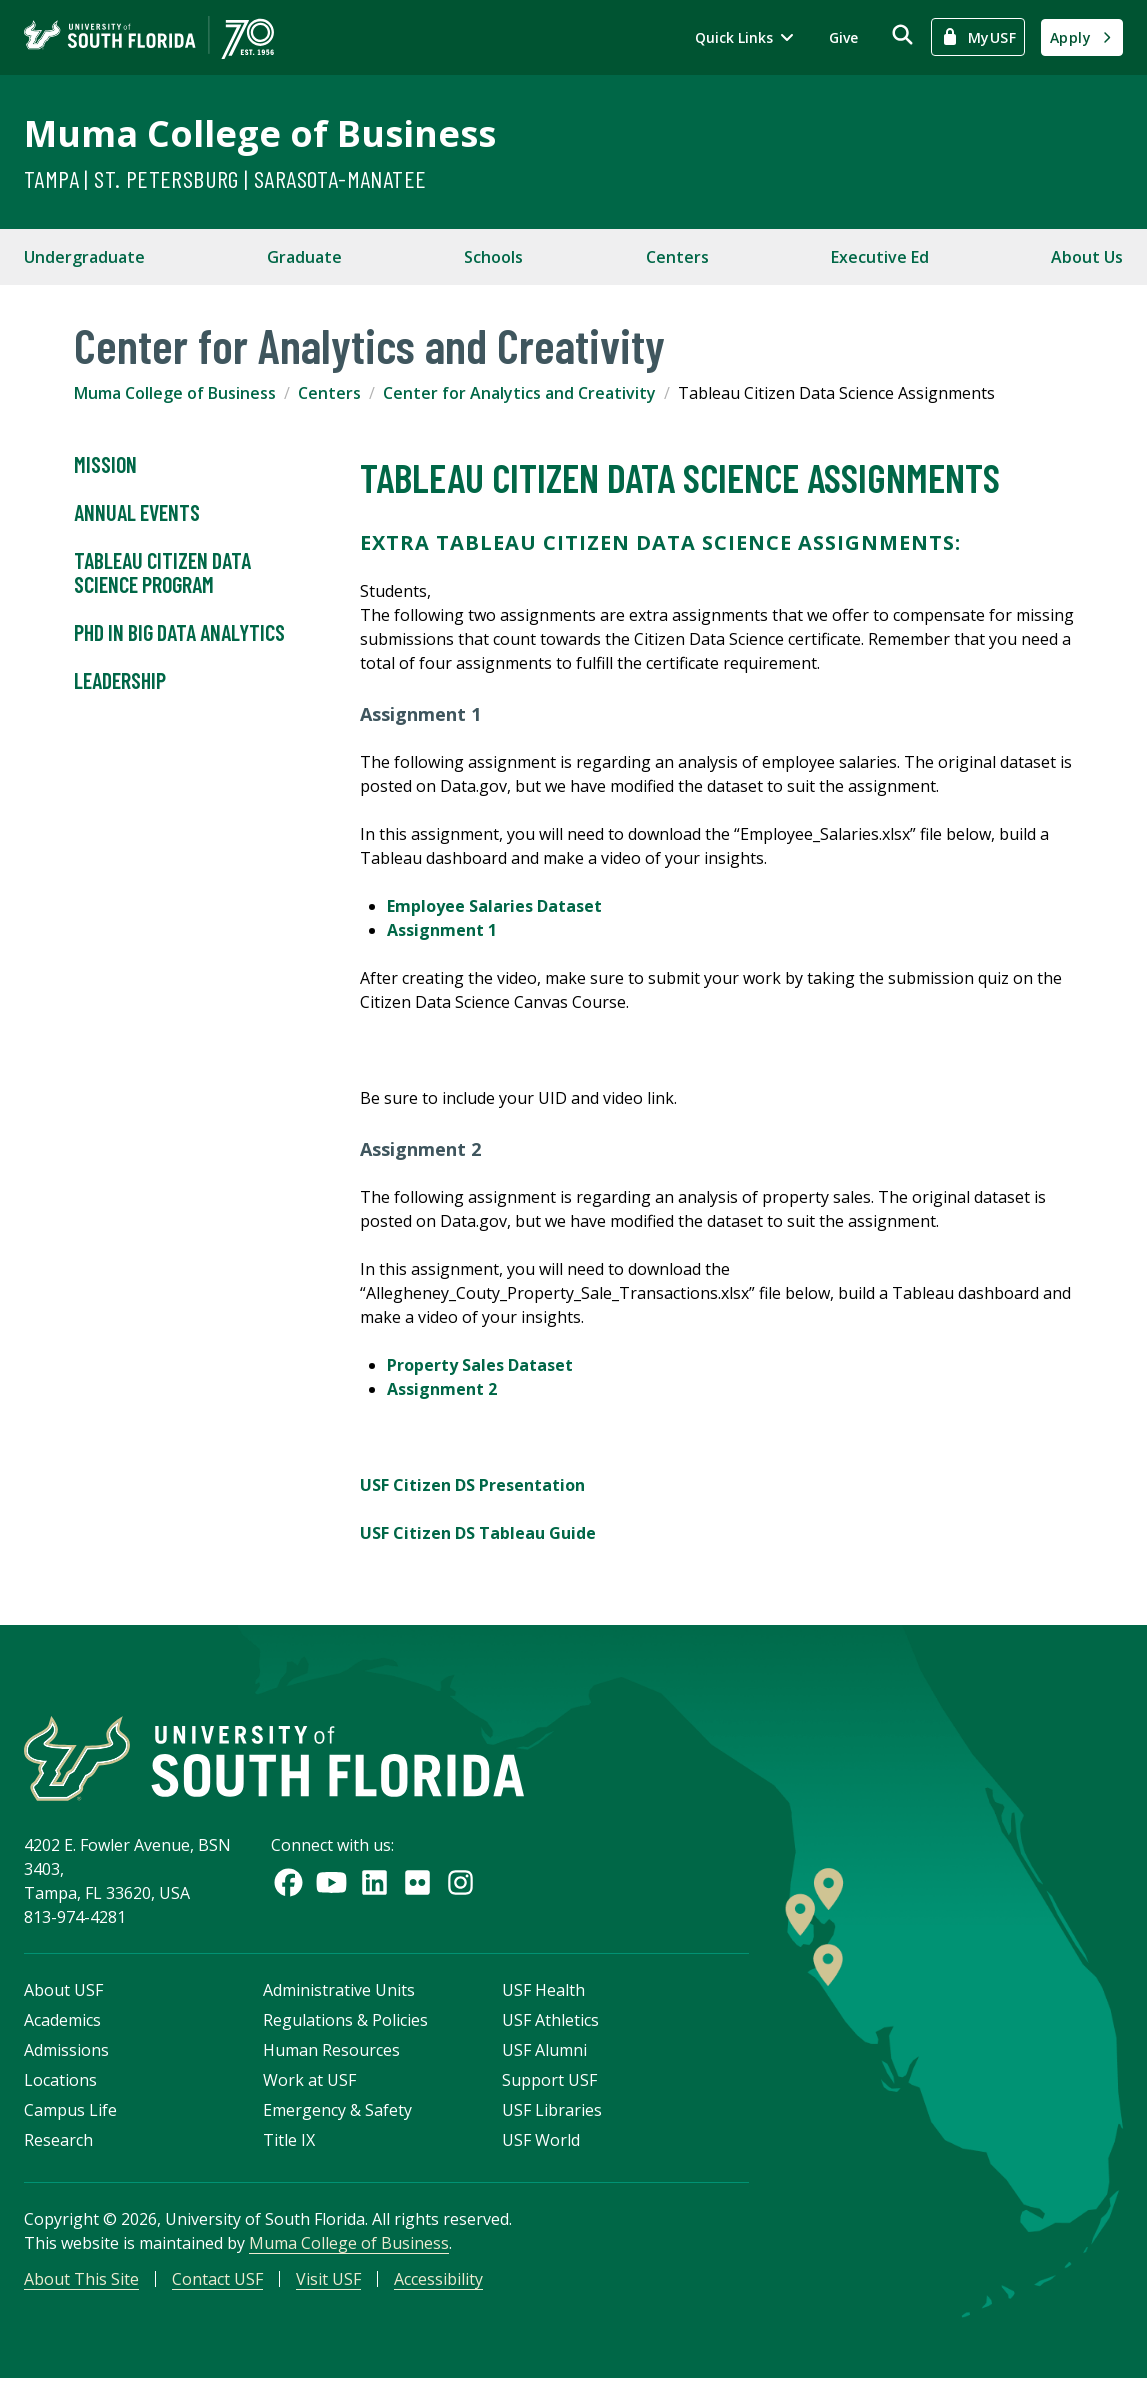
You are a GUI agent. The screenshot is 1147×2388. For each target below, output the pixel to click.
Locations (60, 2085)
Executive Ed (880, 257)
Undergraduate (84, 257)
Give (843, 37)
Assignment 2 (442, 1389)
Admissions (66, 2055)
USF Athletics (550, 2025)
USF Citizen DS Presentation (472, 1485)
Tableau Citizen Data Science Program (162, 573)
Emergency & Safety (337, 2115)
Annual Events (137, 513)
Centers (677, 257)
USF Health (543, 1995)
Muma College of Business (260, 133)
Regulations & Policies (345, 2025)
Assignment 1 (442, 930)
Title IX (289, 2145)
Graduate (304, 257)
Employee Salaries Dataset (494, 906)
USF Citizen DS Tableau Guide (478, 1533)
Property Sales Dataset (480, 1365)
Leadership (120, 681)
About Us (1087, 257)
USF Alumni (544, 2055)
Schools (493, 257)
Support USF (549, 2085)
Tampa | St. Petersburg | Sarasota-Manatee (225, 178)
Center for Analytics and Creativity (519, 393)
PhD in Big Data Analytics (179, 633)
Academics (62, 2025)
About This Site (81, 2284)
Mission (105, 465)
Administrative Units (339, 1995)
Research (58, 2145)
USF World (541, 2145)
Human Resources (331, 2055)
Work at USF (309, 2085)
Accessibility (438, 2284)
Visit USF (328, 2284)
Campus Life (70, 2115)
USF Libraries (552, 2115)
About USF (63, 1995)
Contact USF (217, 2284)
